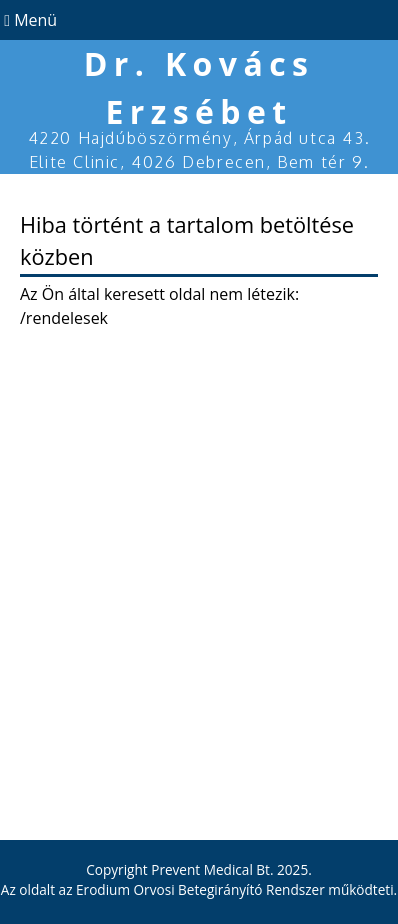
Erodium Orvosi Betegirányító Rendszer (200, 889)
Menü (28, 20)
